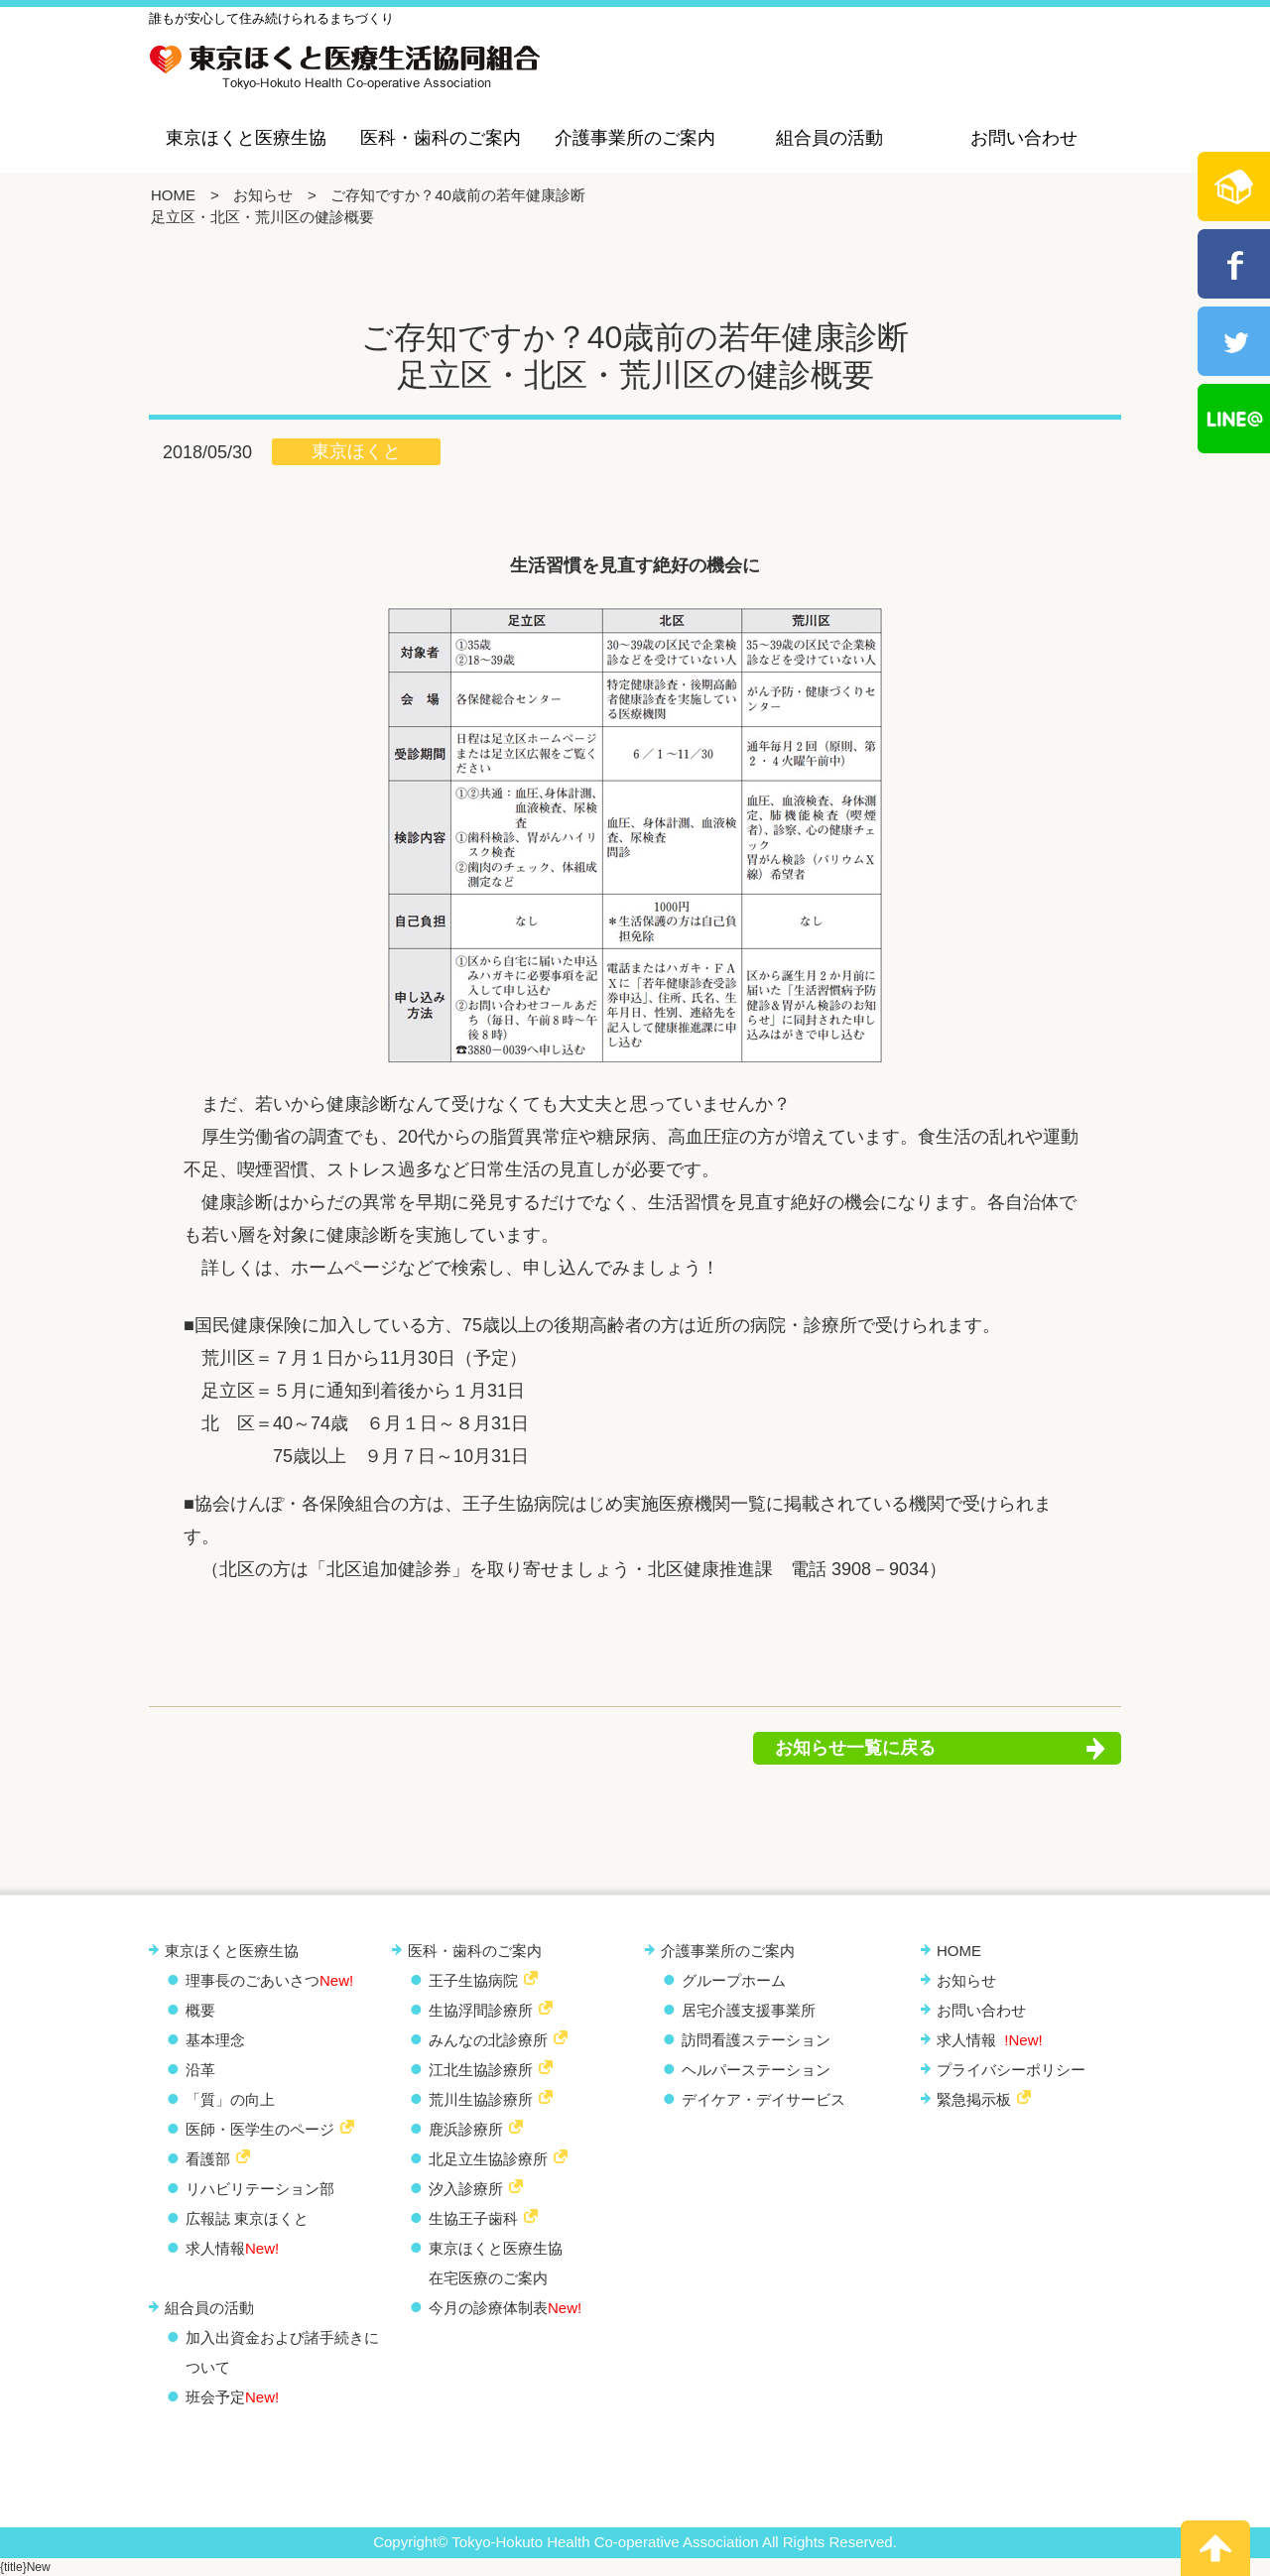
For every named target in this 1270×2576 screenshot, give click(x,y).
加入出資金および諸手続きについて (282, 2352)
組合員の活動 (829, 138)
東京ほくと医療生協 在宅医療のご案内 (496, 2263)
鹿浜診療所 (466, 2129)
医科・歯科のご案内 (440, 138)
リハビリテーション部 (260, 2188)
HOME (173, 194)
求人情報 (232, 2248)
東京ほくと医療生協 (246, 138)
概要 (200, 2010)
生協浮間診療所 (481, 2010)
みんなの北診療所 (488, 2039)
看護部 (208, 2158)
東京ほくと (356, 451)
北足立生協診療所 (488, 2158)
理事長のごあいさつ (269, 1980)
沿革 (200, 2069)
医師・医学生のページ (260, 2129)
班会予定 (232, 2397)
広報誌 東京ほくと (247, 2218)
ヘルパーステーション (756, 2069)
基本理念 (215, 2039)
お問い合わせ (1024, 138)
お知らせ (263, 194)
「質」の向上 (230, 2099)
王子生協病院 (473, 1980)
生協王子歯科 (473, 2218)
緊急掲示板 (974, 2099)
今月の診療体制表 (505, 2307)
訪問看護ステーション (756, 2039)
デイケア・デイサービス (763, 2099)
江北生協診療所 (481, 2069)
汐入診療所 (466, 2188)
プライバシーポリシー (1011, 2069)
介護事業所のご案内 (635, 138)
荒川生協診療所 (481, 2099)
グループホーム (734, 1980)
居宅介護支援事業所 (749, 2010)
